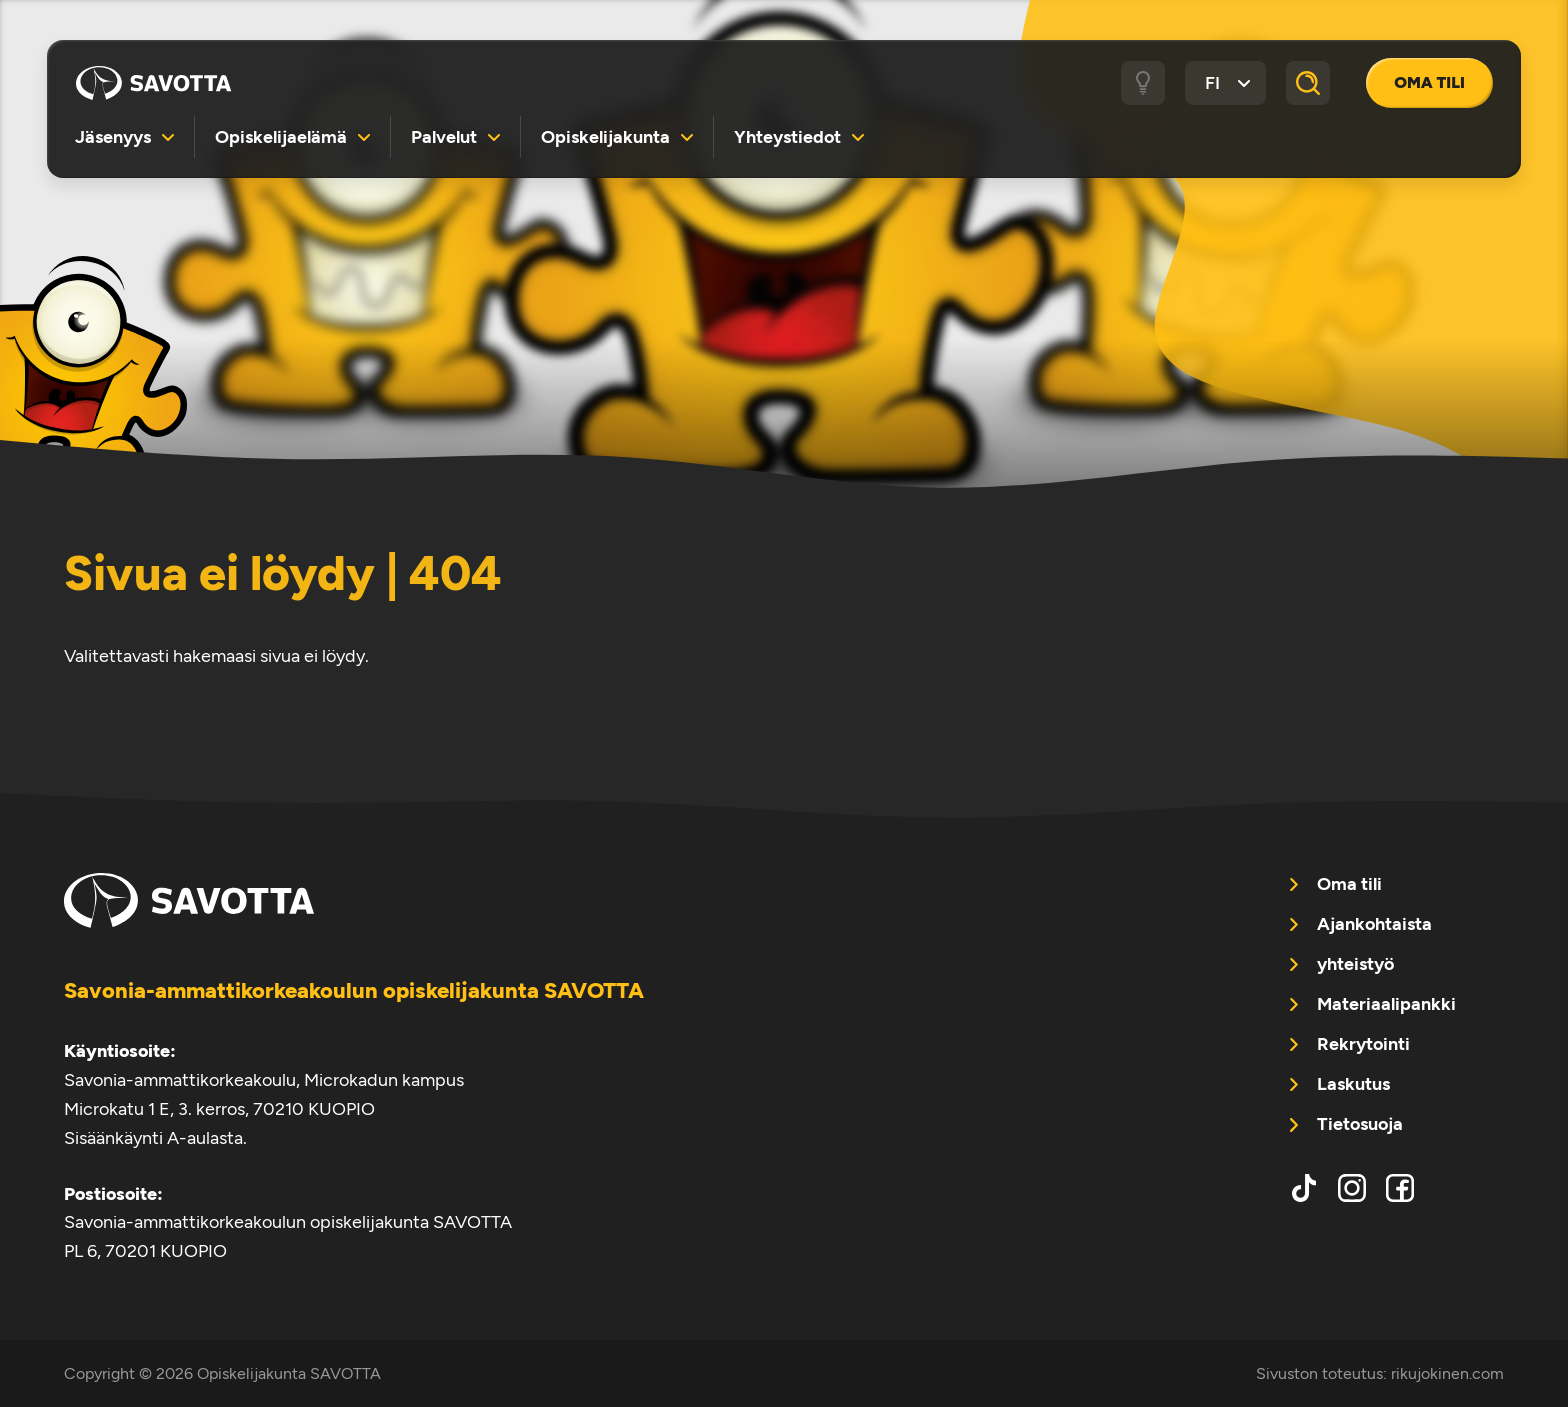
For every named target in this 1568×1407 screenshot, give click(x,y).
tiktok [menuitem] (1304, 1188)
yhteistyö (1355, 964)
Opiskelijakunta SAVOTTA (153, 83)
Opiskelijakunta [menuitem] (605, 136)
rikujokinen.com (1447, 1373)
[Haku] (1308, 83)
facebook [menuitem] (1400, 1188)
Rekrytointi (1363, 1044)
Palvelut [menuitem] (444, 136)
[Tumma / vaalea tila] (1143, 83)
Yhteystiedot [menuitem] (787, 136)
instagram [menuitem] (1352, 1188)
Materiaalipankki (1386, 1004)
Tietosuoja (1360, 1124)
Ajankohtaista (1374, 924)
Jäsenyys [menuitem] (113, 136)
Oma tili (1429, 82)
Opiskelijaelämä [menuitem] (281, 136)
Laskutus (1353, 1084)
